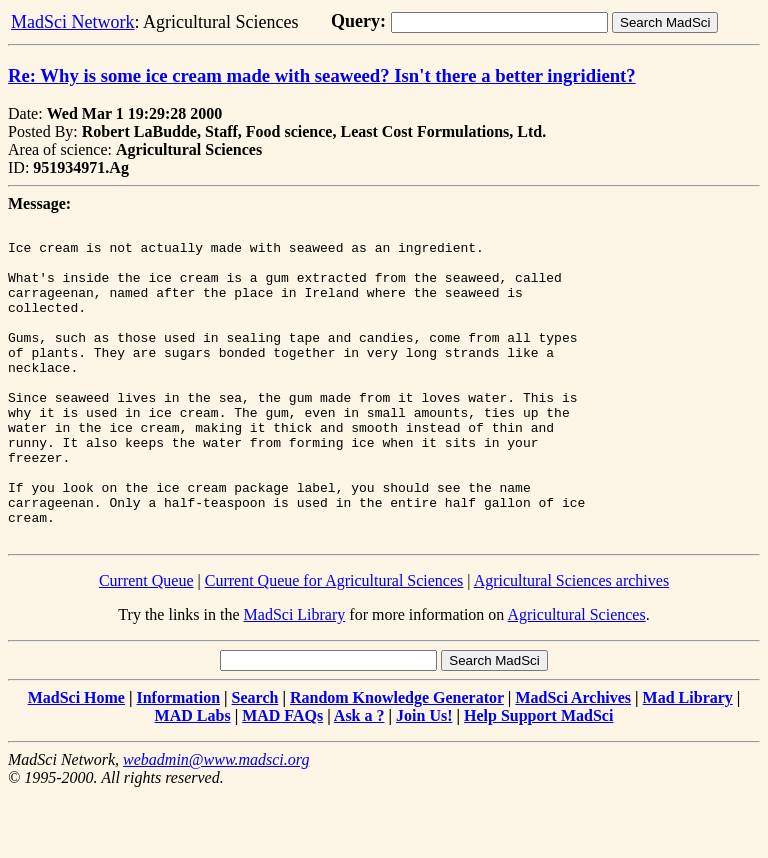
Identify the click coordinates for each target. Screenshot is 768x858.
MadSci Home (76, 760)
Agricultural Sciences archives (571, 643)
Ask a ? (359, 778)
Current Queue (146, 643)
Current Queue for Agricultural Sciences (334, 643)
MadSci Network (72, 22)
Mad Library (688, 760)
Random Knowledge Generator (397, 760)
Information (178, 760)
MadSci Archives (573, 760)
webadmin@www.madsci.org (216, 822)
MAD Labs (193, 778)
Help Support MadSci (538, 778)
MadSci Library (295, 677)
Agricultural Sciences (576, 677)
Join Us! (424, 778)
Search (255, 760)
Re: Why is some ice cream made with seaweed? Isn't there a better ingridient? (322, 75)
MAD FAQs (282, 778)
